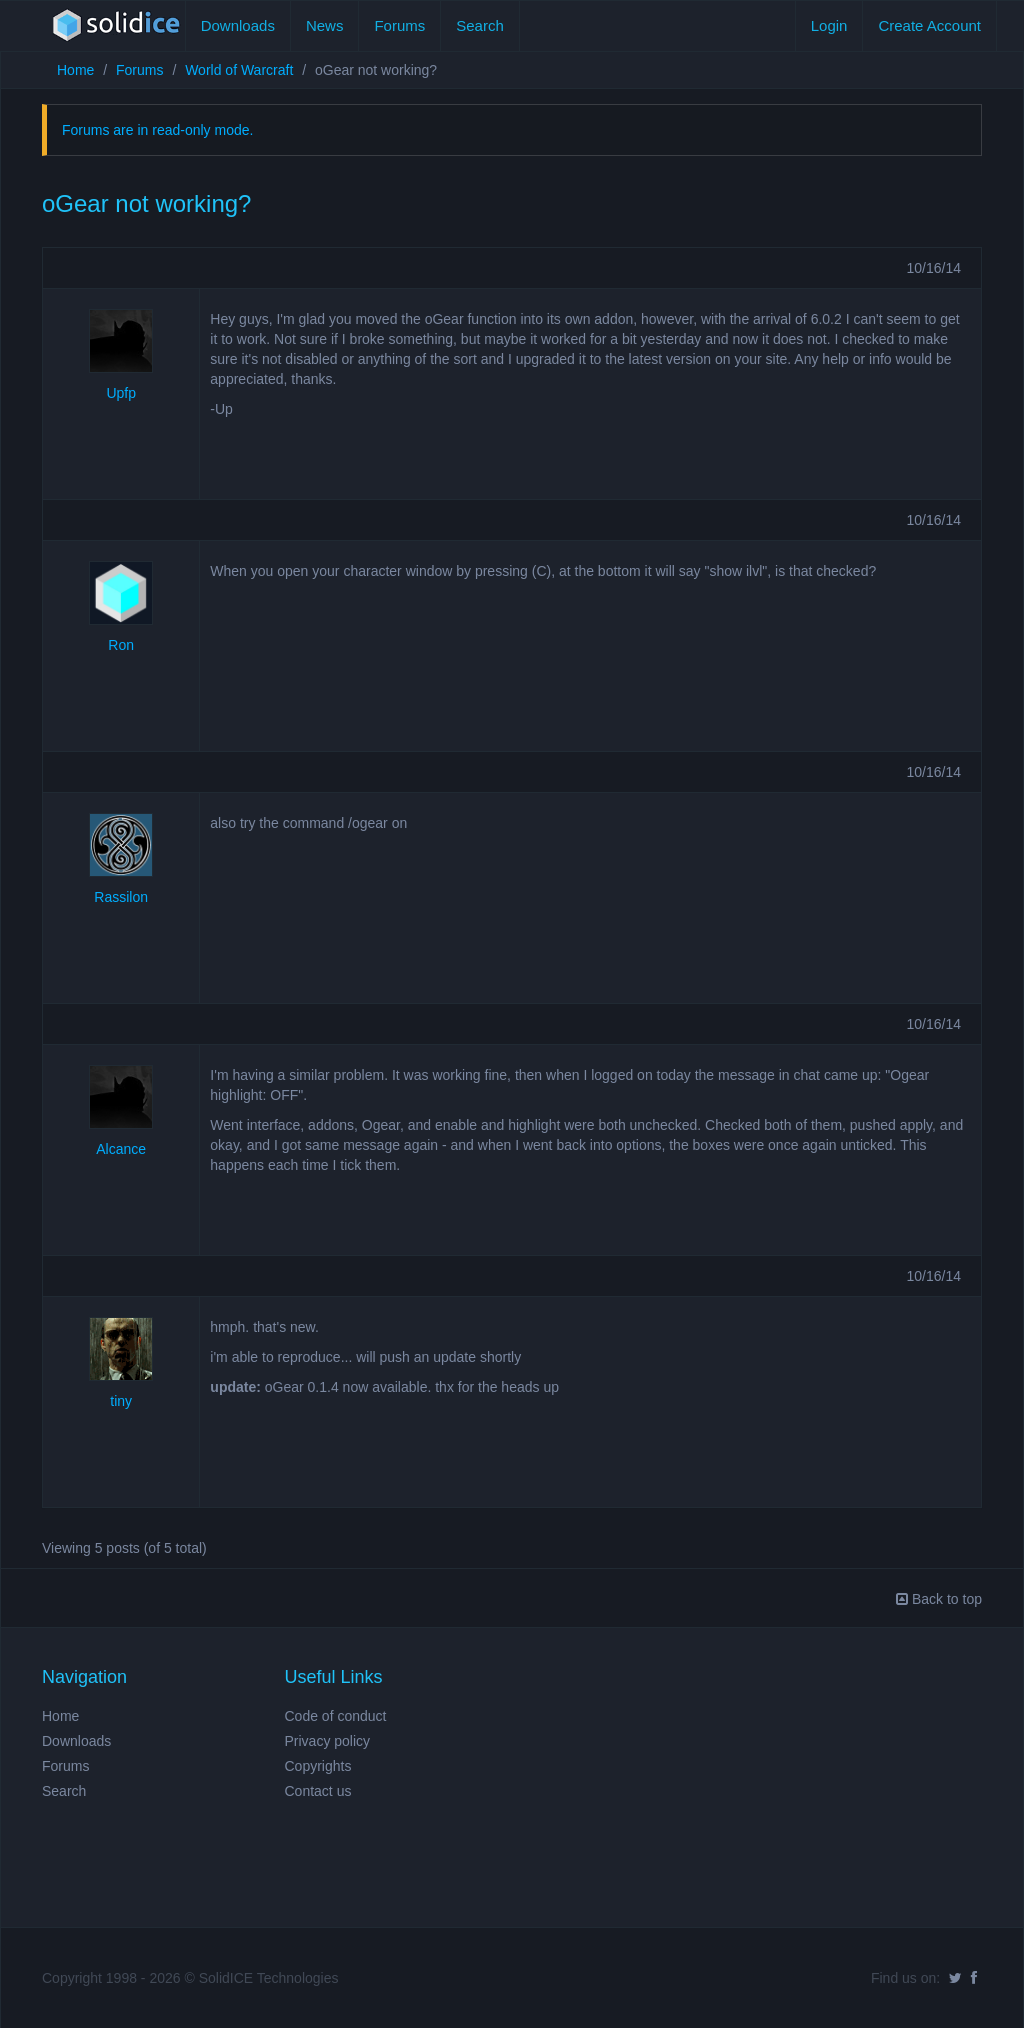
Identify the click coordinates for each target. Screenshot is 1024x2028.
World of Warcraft (239, 70)
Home (75, 70)
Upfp (121, 393)
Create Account (929, 25)
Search (480, 25)
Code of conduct (336, 1716)
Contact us (318, 1791)
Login (829, 25)
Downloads (238, 25)
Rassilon (121, 897)
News (325, 25)
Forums (399, 25)
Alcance (121, 1149)
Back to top (939, 1599)
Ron (121, 645)
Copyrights (318, 1766)
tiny (121, 1401)
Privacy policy (328, 1741)
